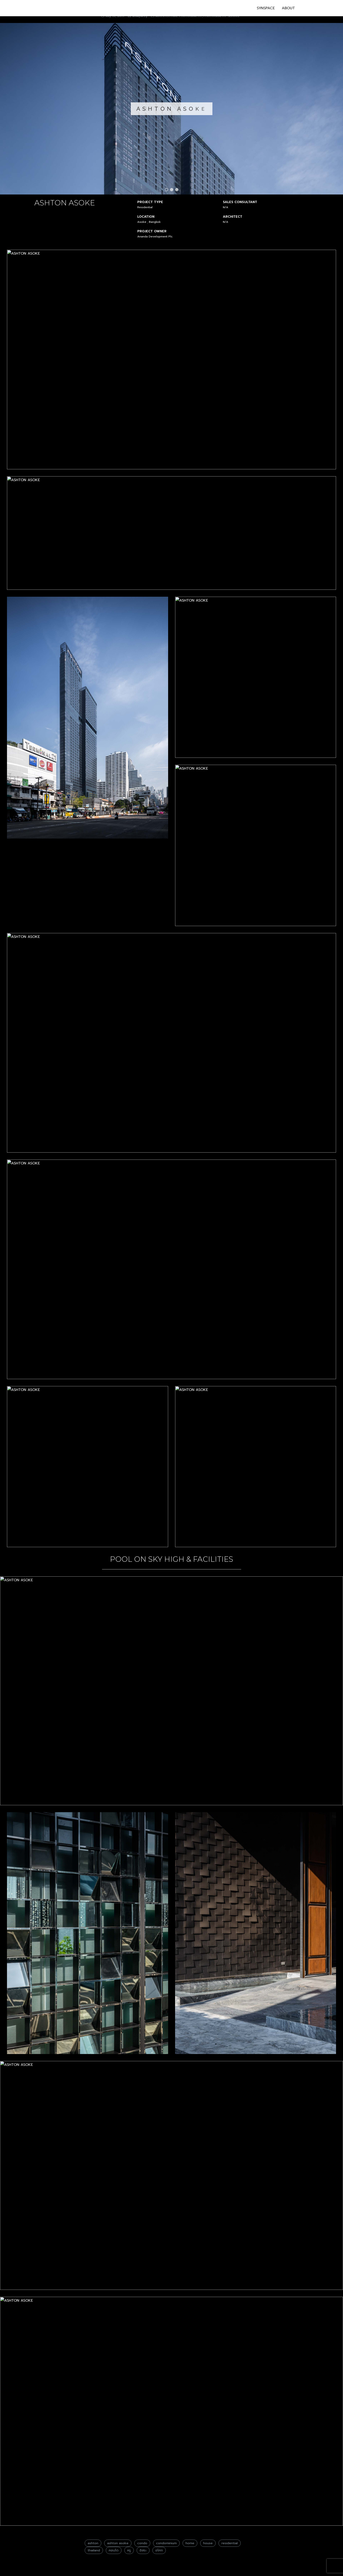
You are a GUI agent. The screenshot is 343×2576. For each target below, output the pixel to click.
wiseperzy (139, 16)
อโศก (159, 2550)
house (208, 2543)
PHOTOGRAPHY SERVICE (222, 16)
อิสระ (143, 2550)
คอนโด (114, 2550)
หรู (129, 2550)
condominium (166, 2543)
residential (229, 2543)
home (190, 2543)
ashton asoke (117, 2543)
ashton (93, 2543)
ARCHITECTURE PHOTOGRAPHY (178, 16)
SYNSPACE (266, 8)
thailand (94, 2550)
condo (142, 2543)
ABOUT (288, 8)
